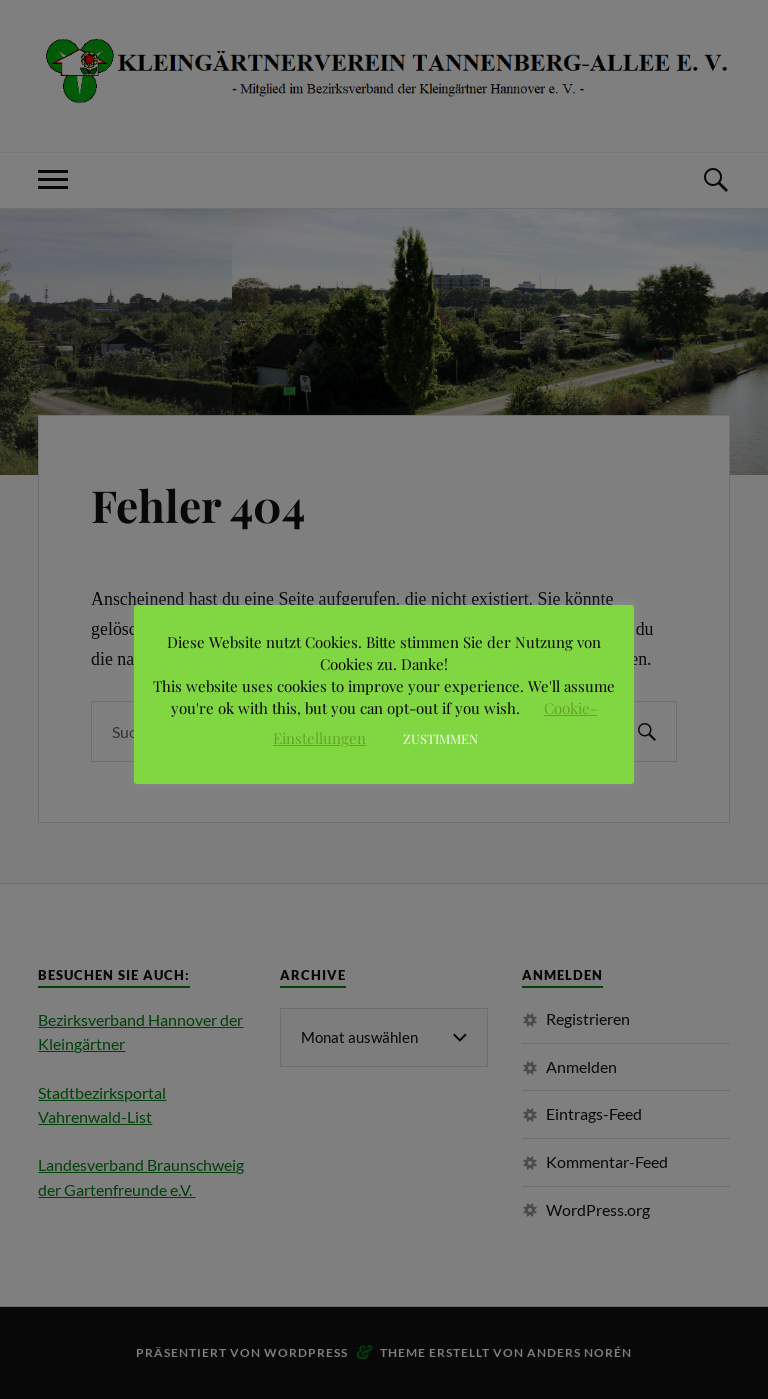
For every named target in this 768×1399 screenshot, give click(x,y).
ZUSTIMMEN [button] (440, 738)
